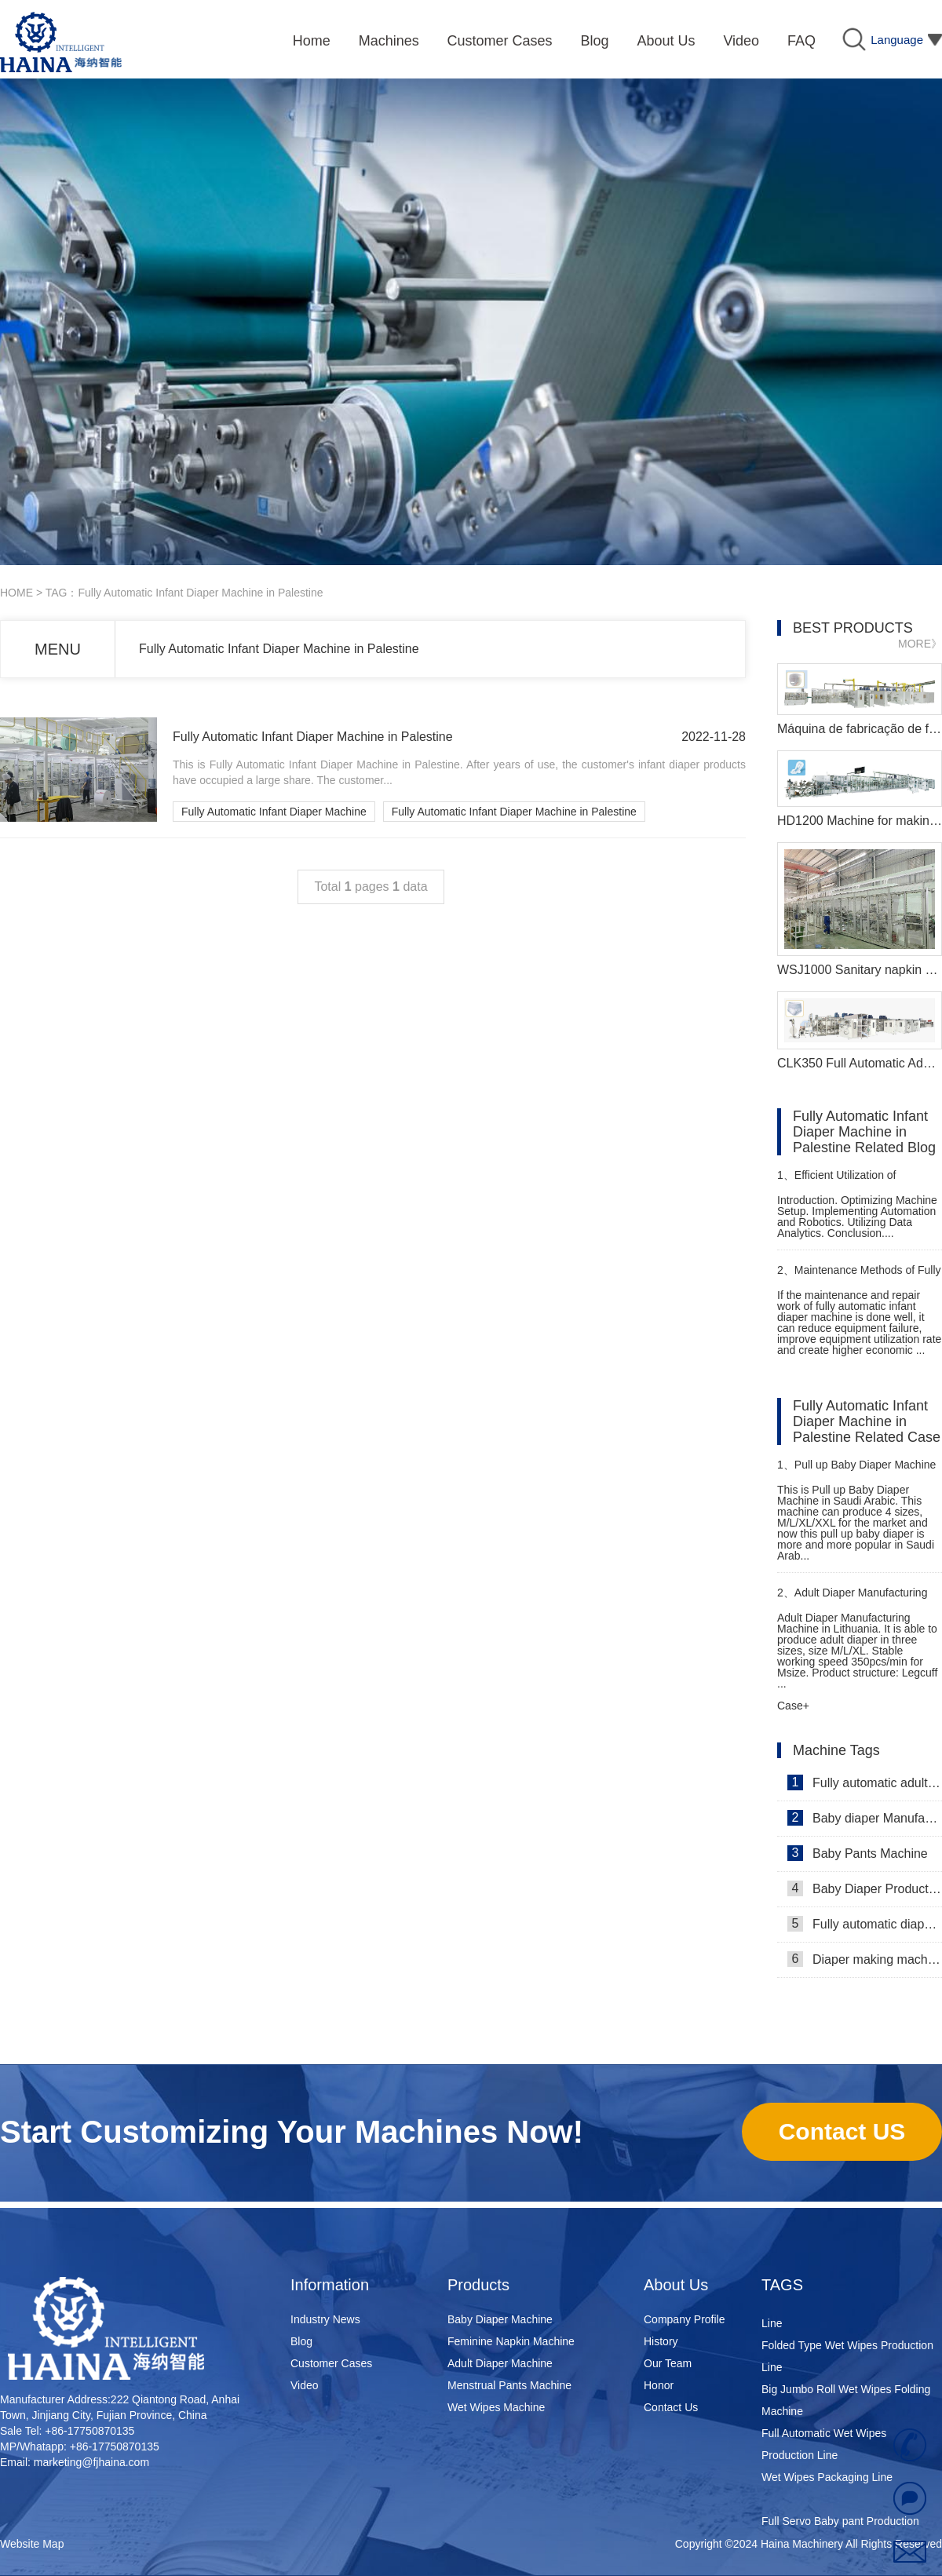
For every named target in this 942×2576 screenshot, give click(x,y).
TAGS (782, 2284)
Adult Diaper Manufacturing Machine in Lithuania (852, 1599)
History (661, 2341)
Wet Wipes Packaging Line (827, 2479)
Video (304, 2385)
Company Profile (684, 2319)
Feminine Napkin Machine (511, 2341)
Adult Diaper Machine (500, 2363)
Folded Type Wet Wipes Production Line (847, 2358)
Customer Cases (331, 2363)
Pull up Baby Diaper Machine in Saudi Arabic (856, 1471)
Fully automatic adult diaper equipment (864, 1782)
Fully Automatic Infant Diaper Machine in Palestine (279, 648)
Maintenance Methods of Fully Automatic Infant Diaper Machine (859, 1277)
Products (478, 2284)
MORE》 (920, 643)
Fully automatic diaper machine (864, 1924)
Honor (659, 2385)
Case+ (793, 1705)
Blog (301, 2341)
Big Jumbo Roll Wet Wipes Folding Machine (845, 2402)
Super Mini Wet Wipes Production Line (843, 2314)
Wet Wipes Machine (496, 2407)
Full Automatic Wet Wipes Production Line (823, 2446)
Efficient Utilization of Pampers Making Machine (840, 1182)
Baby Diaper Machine (500, 2319)
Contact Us (671, 2407)
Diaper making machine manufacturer (864, 1959)
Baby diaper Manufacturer (864, 1818)
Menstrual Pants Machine (509, 2385)
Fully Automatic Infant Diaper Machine (274, 811)
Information (329, 2284)
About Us (676, 2284)
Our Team (668, 2363)
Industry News (325, 2319)
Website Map (32, 2544)
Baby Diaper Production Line (864, 1888)
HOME (16, 592)
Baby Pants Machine (857, 1853)
